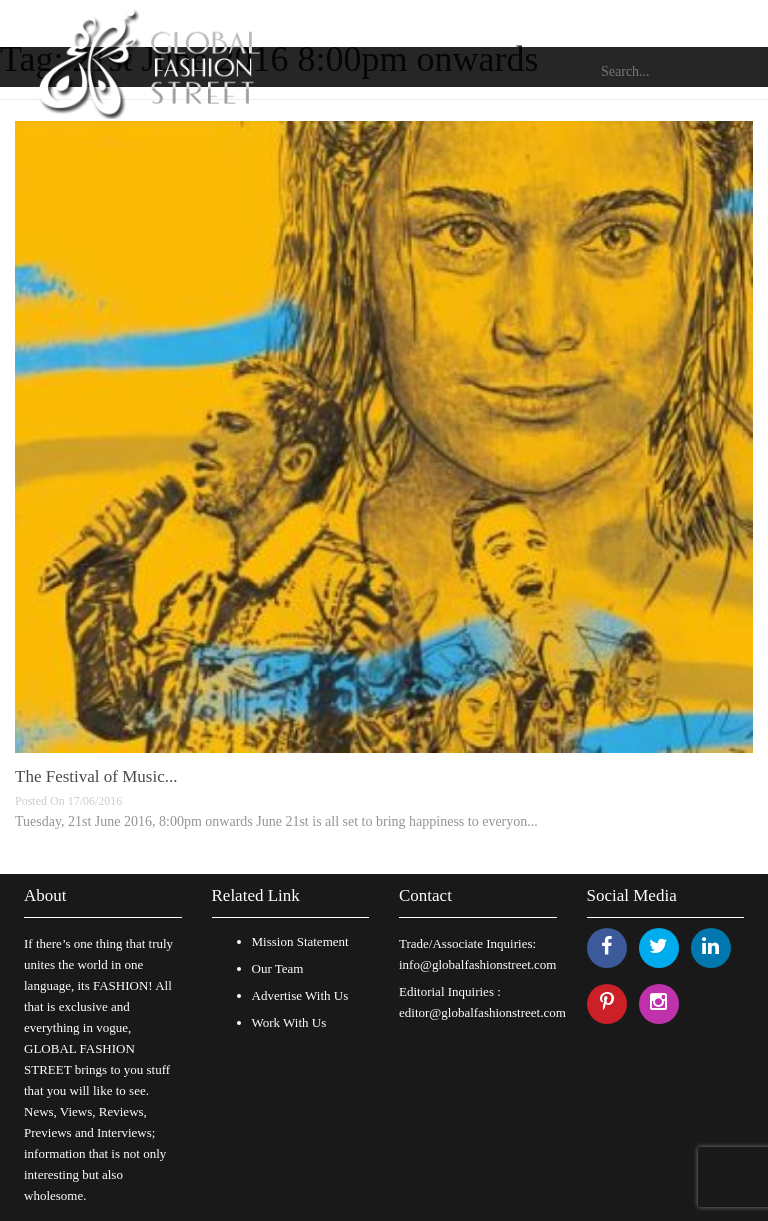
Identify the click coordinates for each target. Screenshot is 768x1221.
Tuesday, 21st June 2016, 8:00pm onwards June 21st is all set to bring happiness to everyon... (276, 821)
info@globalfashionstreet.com (477, 964)
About (45, 895)
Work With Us (289, 1022)
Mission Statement (300, 941)
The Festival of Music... (96, 776)
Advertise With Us (300, 995)
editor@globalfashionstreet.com (482, 1012)
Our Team (278, 968)
